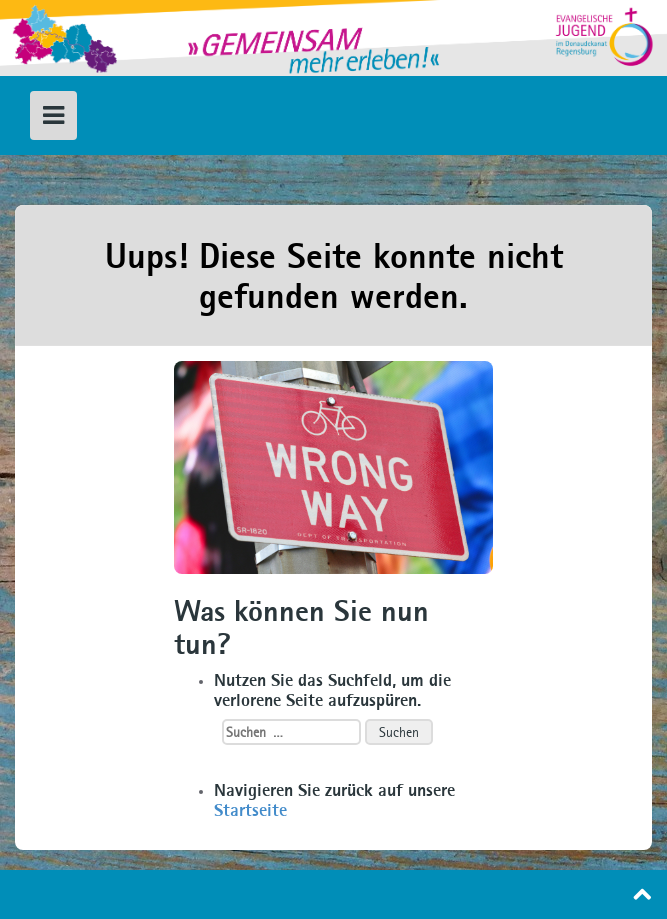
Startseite (250, 809)
